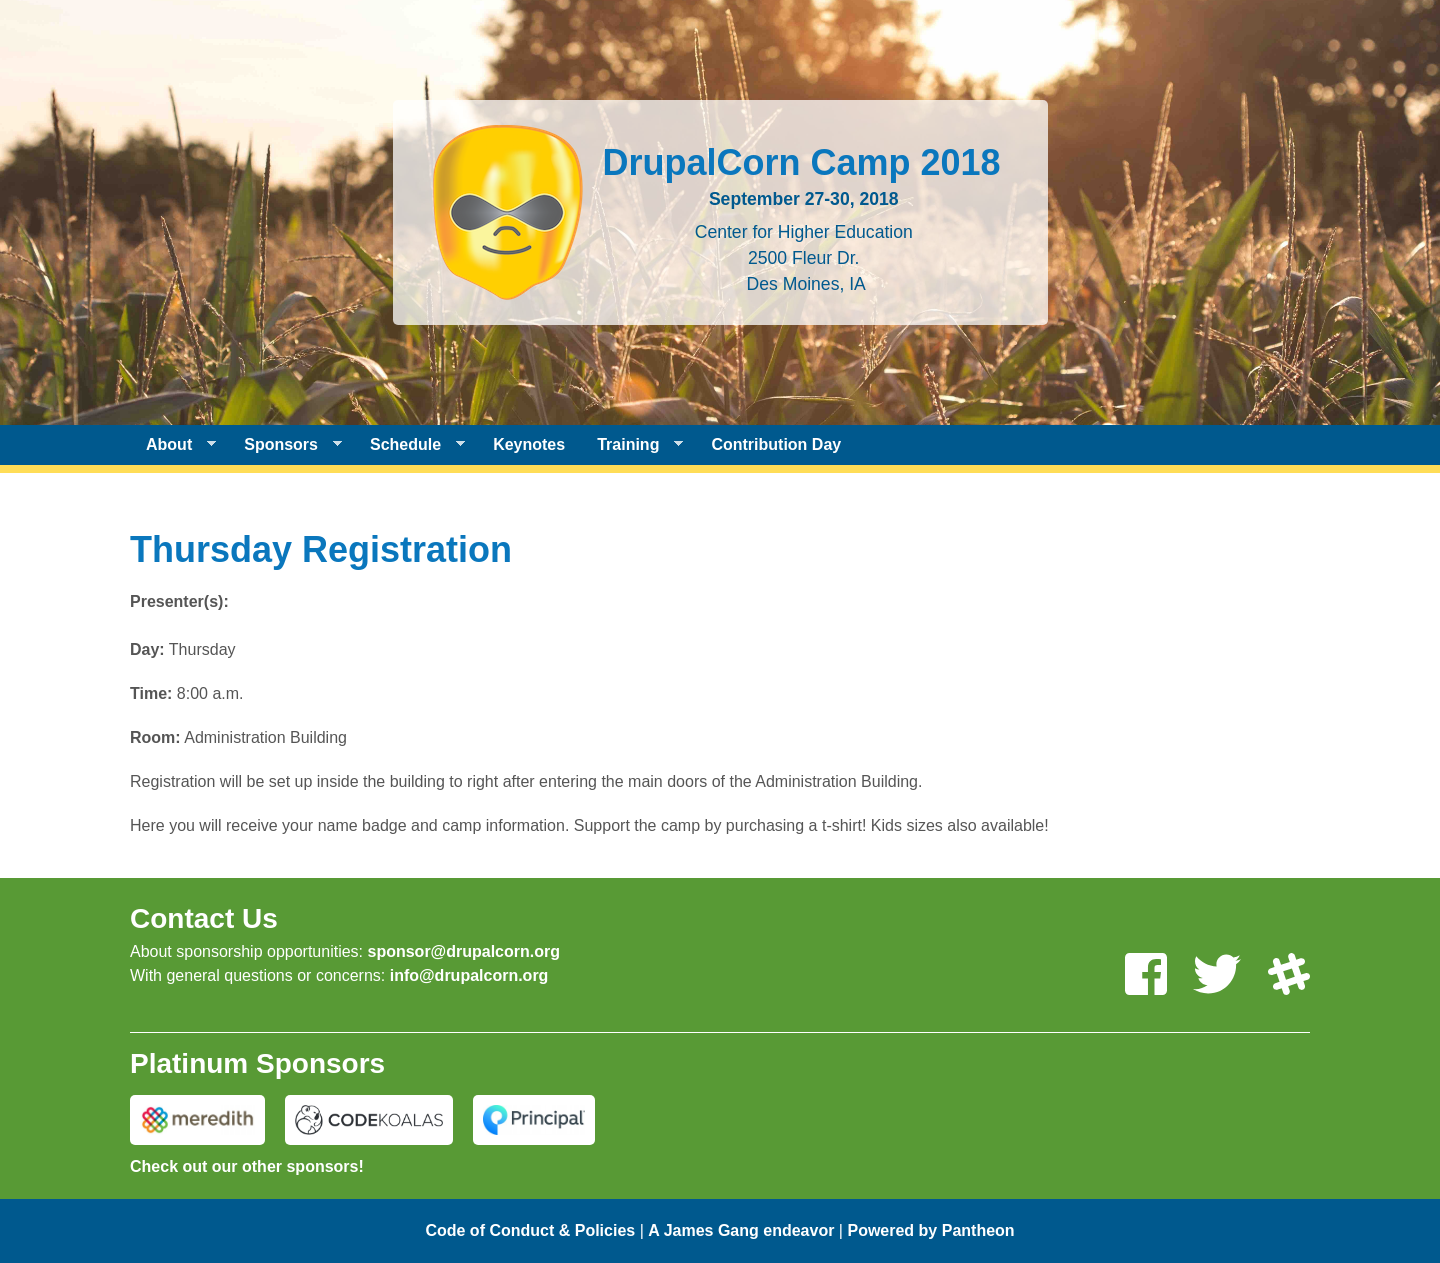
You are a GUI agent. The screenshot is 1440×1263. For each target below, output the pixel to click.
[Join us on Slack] (1289, 975)
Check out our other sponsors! (247, 1166)
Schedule (409, 445)
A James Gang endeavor (741, 1230)
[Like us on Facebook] (1146, 975)
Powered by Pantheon (930, 1230)
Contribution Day (776, 444)
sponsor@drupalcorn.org (463, 951)
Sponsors (285, 445)
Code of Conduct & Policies (530, 1230)
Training (632, 445)
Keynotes (529, 444)
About (173, 445)
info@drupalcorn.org (469, 975)
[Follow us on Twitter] (1217, 975)
